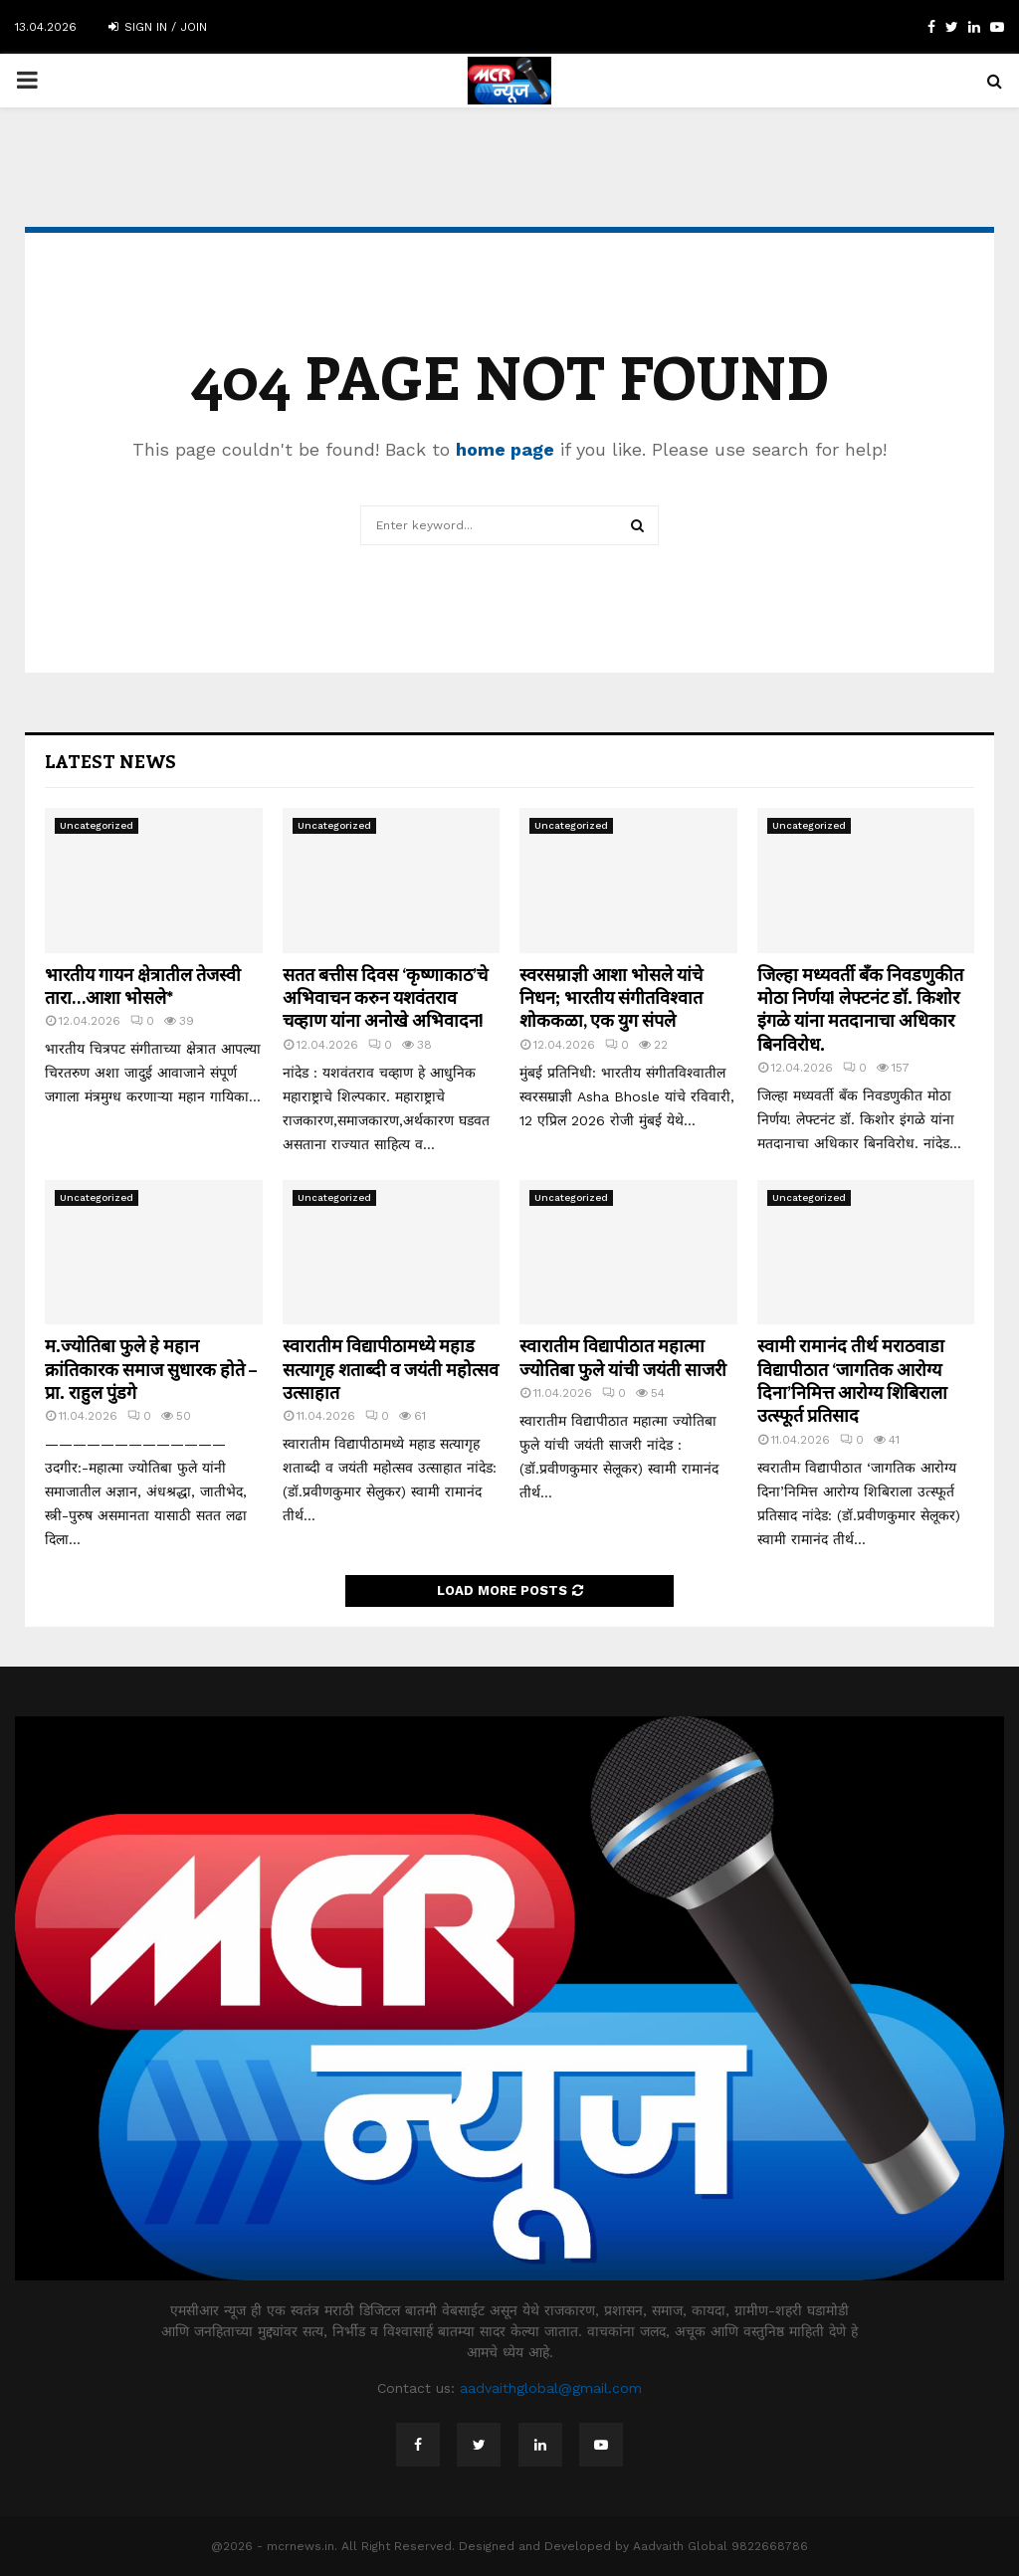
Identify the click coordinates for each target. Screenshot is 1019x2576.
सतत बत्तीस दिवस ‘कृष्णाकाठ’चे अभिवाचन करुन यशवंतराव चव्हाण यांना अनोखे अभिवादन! (385, 997)
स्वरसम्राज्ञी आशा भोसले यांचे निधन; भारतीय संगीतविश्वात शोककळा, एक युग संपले (611, 997)
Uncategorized (96, 825)
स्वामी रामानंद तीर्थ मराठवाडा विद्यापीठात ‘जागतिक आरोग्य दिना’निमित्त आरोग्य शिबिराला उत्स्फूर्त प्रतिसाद (852, 1380)
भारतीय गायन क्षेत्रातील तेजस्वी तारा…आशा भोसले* (143, 985)
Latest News (110, 761)
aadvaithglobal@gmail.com (551, 2388)
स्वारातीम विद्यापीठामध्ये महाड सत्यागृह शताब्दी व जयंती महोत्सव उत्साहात (391, 1368)
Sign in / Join (157, 27)
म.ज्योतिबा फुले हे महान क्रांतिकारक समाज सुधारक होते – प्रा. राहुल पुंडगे (151, 1368)
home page (505, 449)
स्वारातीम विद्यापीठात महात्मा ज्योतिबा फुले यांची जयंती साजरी (622, 1356)
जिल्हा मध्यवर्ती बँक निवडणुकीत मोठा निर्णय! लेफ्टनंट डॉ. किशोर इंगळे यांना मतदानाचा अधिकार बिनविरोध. (860, 1009)
